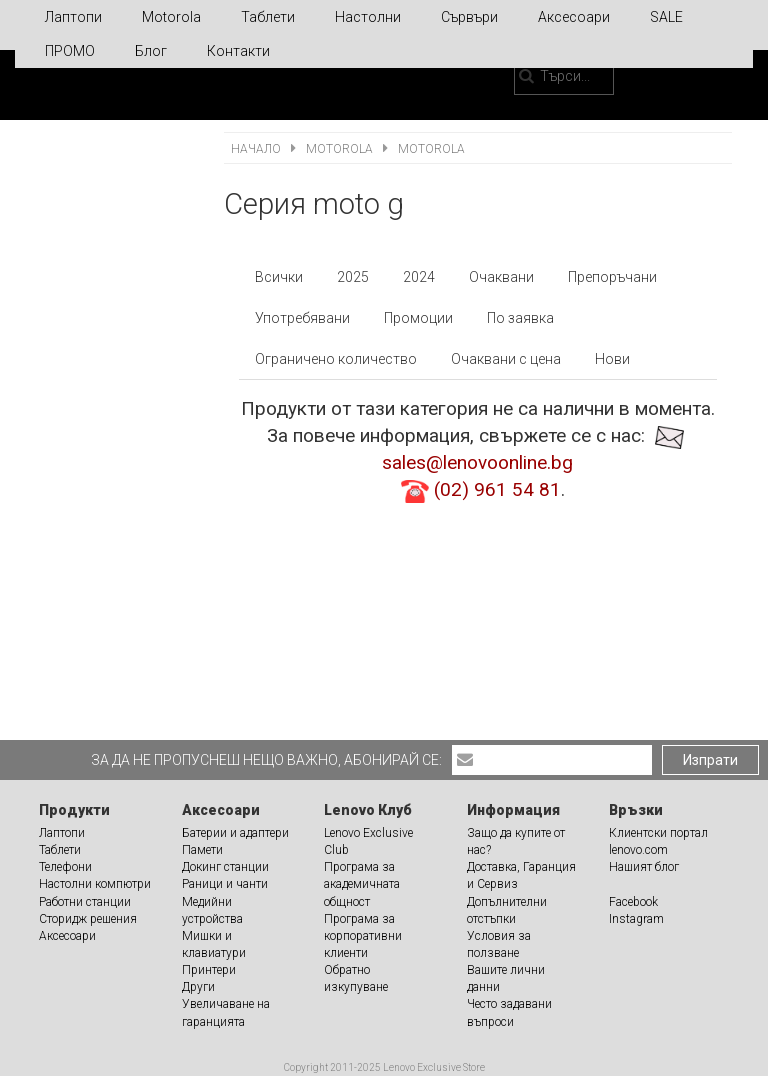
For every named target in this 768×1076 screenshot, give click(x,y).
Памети (202, 850)
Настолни (368, 17)
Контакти (238, 51)
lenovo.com (638, 850)
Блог (151, 51)
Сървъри (469, 17)
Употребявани (302, 318)
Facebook (633, 902)
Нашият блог (644, 867)
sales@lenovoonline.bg (477, 462)
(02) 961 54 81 (497, 489)
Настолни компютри (95, 884)
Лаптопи (73, 17)
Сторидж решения (88, 919)
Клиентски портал (658, 833)
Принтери (209, 970)
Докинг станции (225, 867)
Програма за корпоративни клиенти (363, 936)
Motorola (171, 17)
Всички (279, 277)
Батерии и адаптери (235, 833)
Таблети (268, 17)
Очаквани (501, 277)
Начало (257, 149)
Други (198, 987)
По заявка (520, 318)
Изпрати (710, 760)
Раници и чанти (225, 884)
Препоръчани (612, 277)
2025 (353, 277)
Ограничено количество (336, 359)
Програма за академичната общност (362, 884)
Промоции (418, 318)
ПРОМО (70, 51)
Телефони (65, 867)
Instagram (636, 919)
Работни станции (85, 902)
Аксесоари (574, 17)
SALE (666, 17)
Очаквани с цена (506, 359)
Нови (612, 359)
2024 (419, 277)
